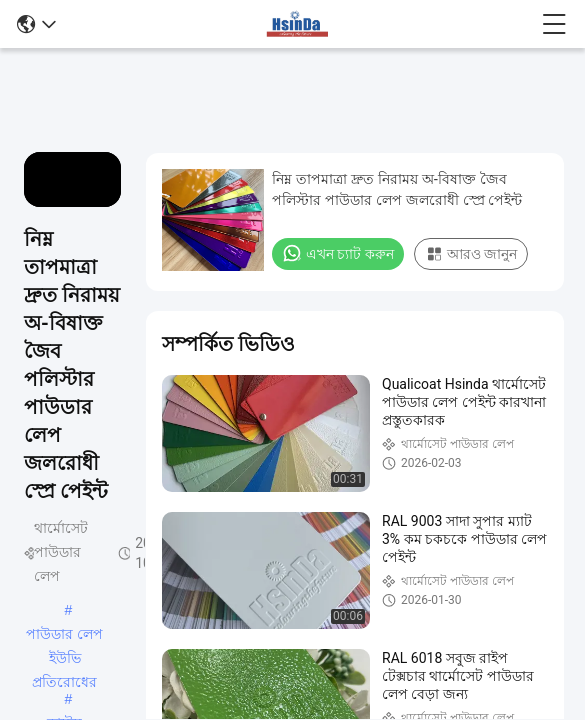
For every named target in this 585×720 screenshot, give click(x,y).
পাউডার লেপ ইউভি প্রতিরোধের (64, 636)
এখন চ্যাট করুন (338, 253)
